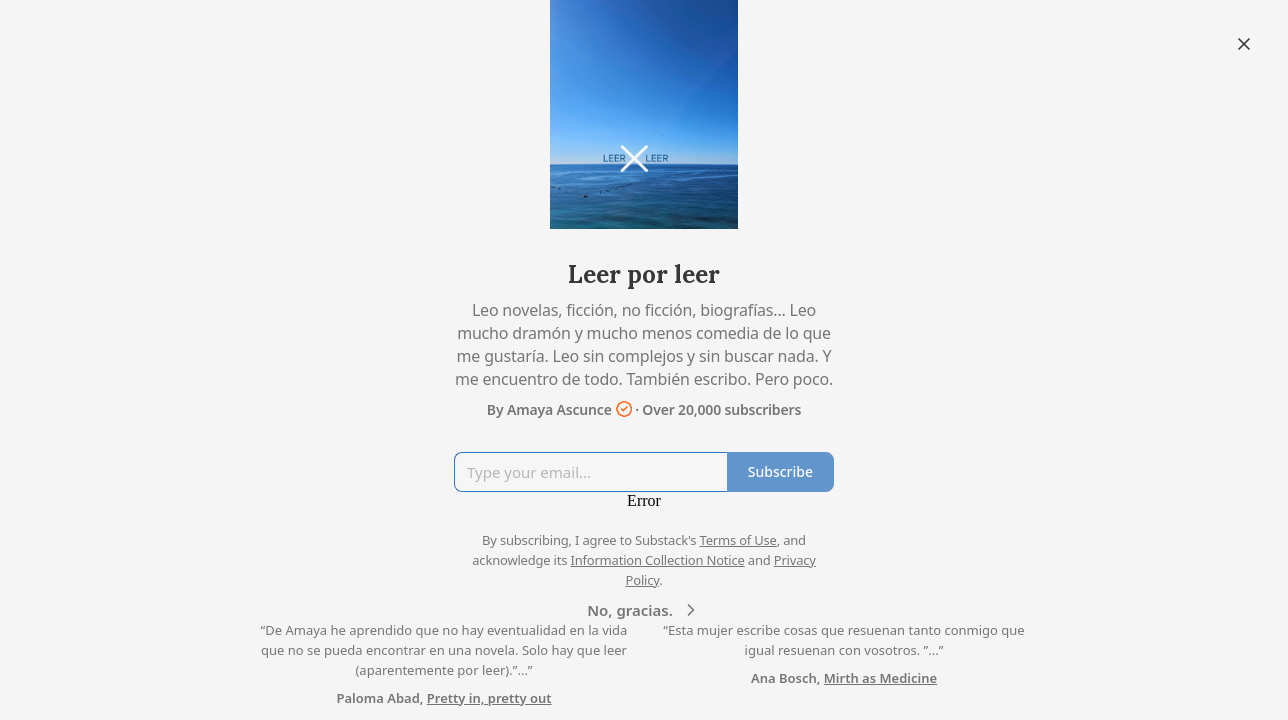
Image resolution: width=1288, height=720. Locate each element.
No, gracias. (644, 610)
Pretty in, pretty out (489, 698)
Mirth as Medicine (880, 678)
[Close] (1244, 44)
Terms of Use (738, 540)
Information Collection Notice (657, 560)
